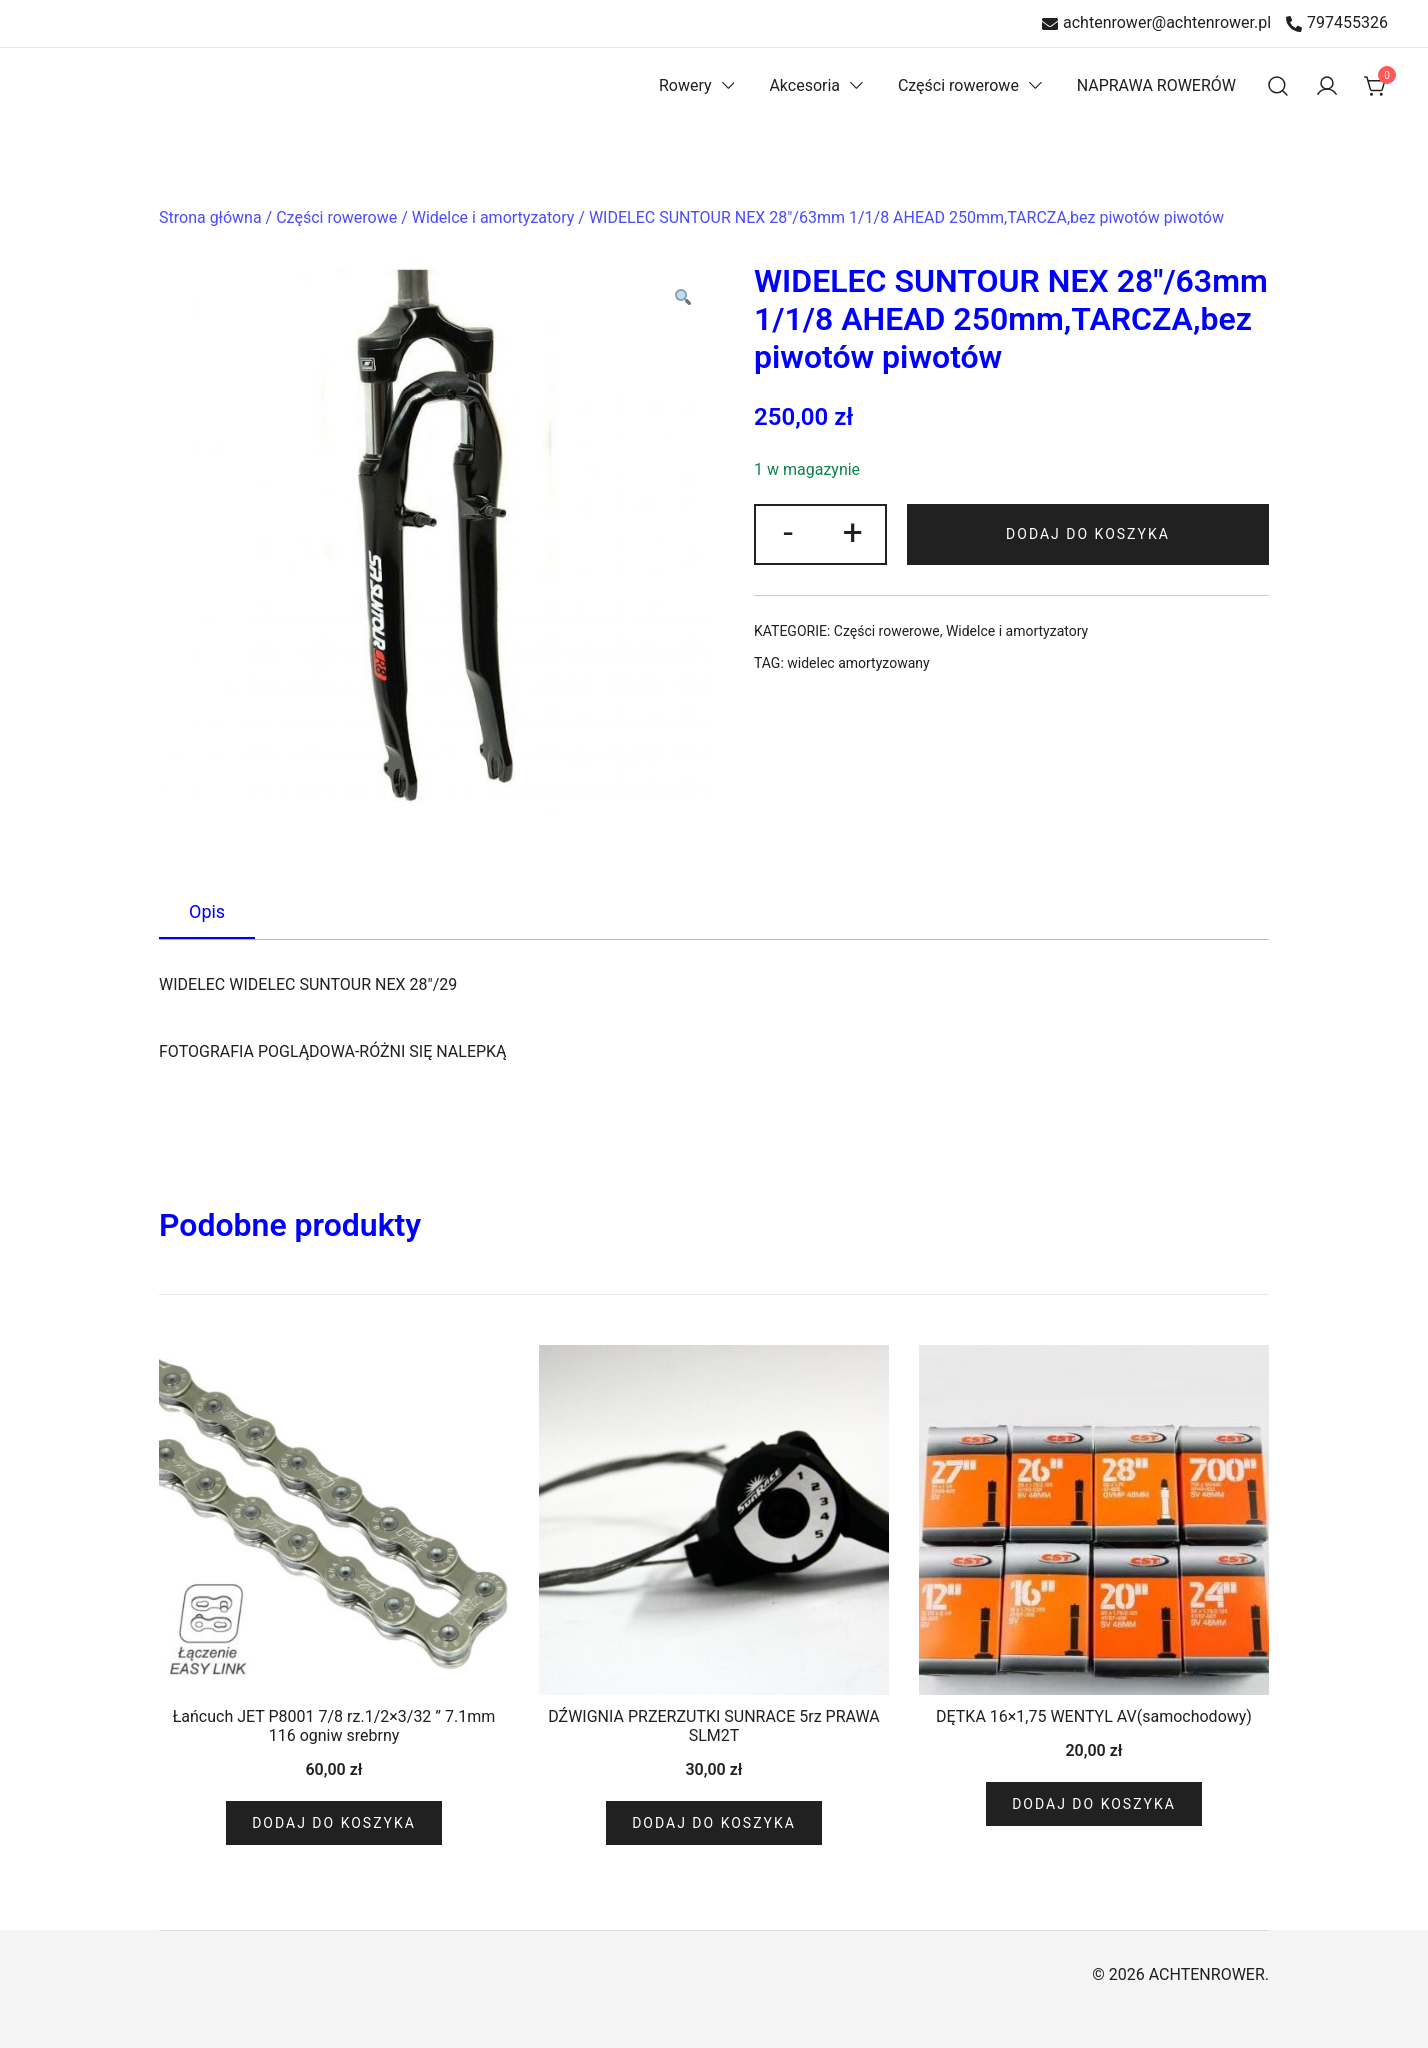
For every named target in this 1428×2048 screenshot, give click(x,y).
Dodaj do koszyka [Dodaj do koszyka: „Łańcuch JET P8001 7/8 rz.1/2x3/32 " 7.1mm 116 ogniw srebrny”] (334, 1823)
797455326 (1337, 23)
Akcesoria (804, 85)
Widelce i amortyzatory (493, 217)
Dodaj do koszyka (1090, 534)
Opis (207, 911)
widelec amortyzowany (858, 663)
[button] (682, 299)
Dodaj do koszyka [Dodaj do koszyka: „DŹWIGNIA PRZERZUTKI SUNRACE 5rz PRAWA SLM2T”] (714, 1823)
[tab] (207, 913)
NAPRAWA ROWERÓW (1156, 85)
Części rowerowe (958, 85)
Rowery (685, 85)
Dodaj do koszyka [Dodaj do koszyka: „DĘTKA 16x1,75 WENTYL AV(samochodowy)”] (1094, 1804)
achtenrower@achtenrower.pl (1156, 23)
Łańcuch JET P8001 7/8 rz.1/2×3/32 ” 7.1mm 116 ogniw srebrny (334, 1726)
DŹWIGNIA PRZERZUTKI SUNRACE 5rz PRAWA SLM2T (713, 1726)
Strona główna (210, 217)
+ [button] (856, 532)
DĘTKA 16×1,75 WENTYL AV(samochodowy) (1094, 1716)
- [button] (789, 532)
